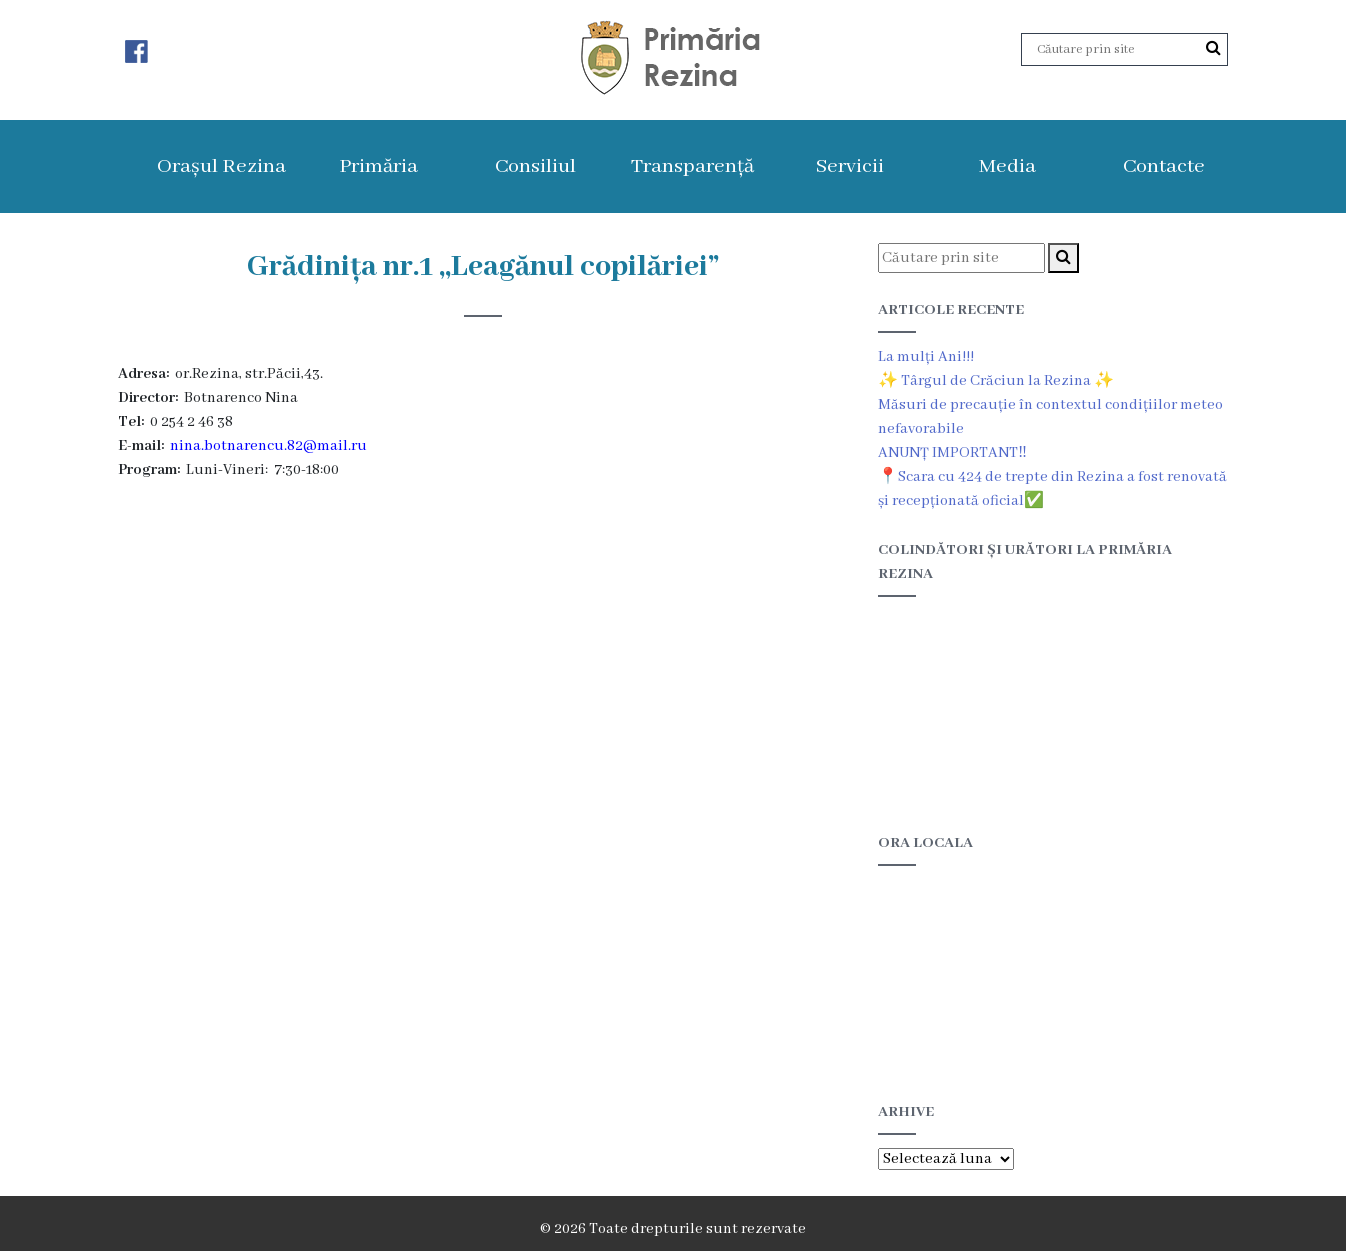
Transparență (692, 166)
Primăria (378, 166)
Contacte (1164, 166)
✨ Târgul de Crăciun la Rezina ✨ (996, 381)
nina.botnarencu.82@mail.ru (268, 446)
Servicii (850, 166)
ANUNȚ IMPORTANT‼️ (952, 453)
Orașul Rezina (221, 166)
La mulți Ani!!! (926, 357)
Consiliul (535, 166)
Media (1007, 166)
